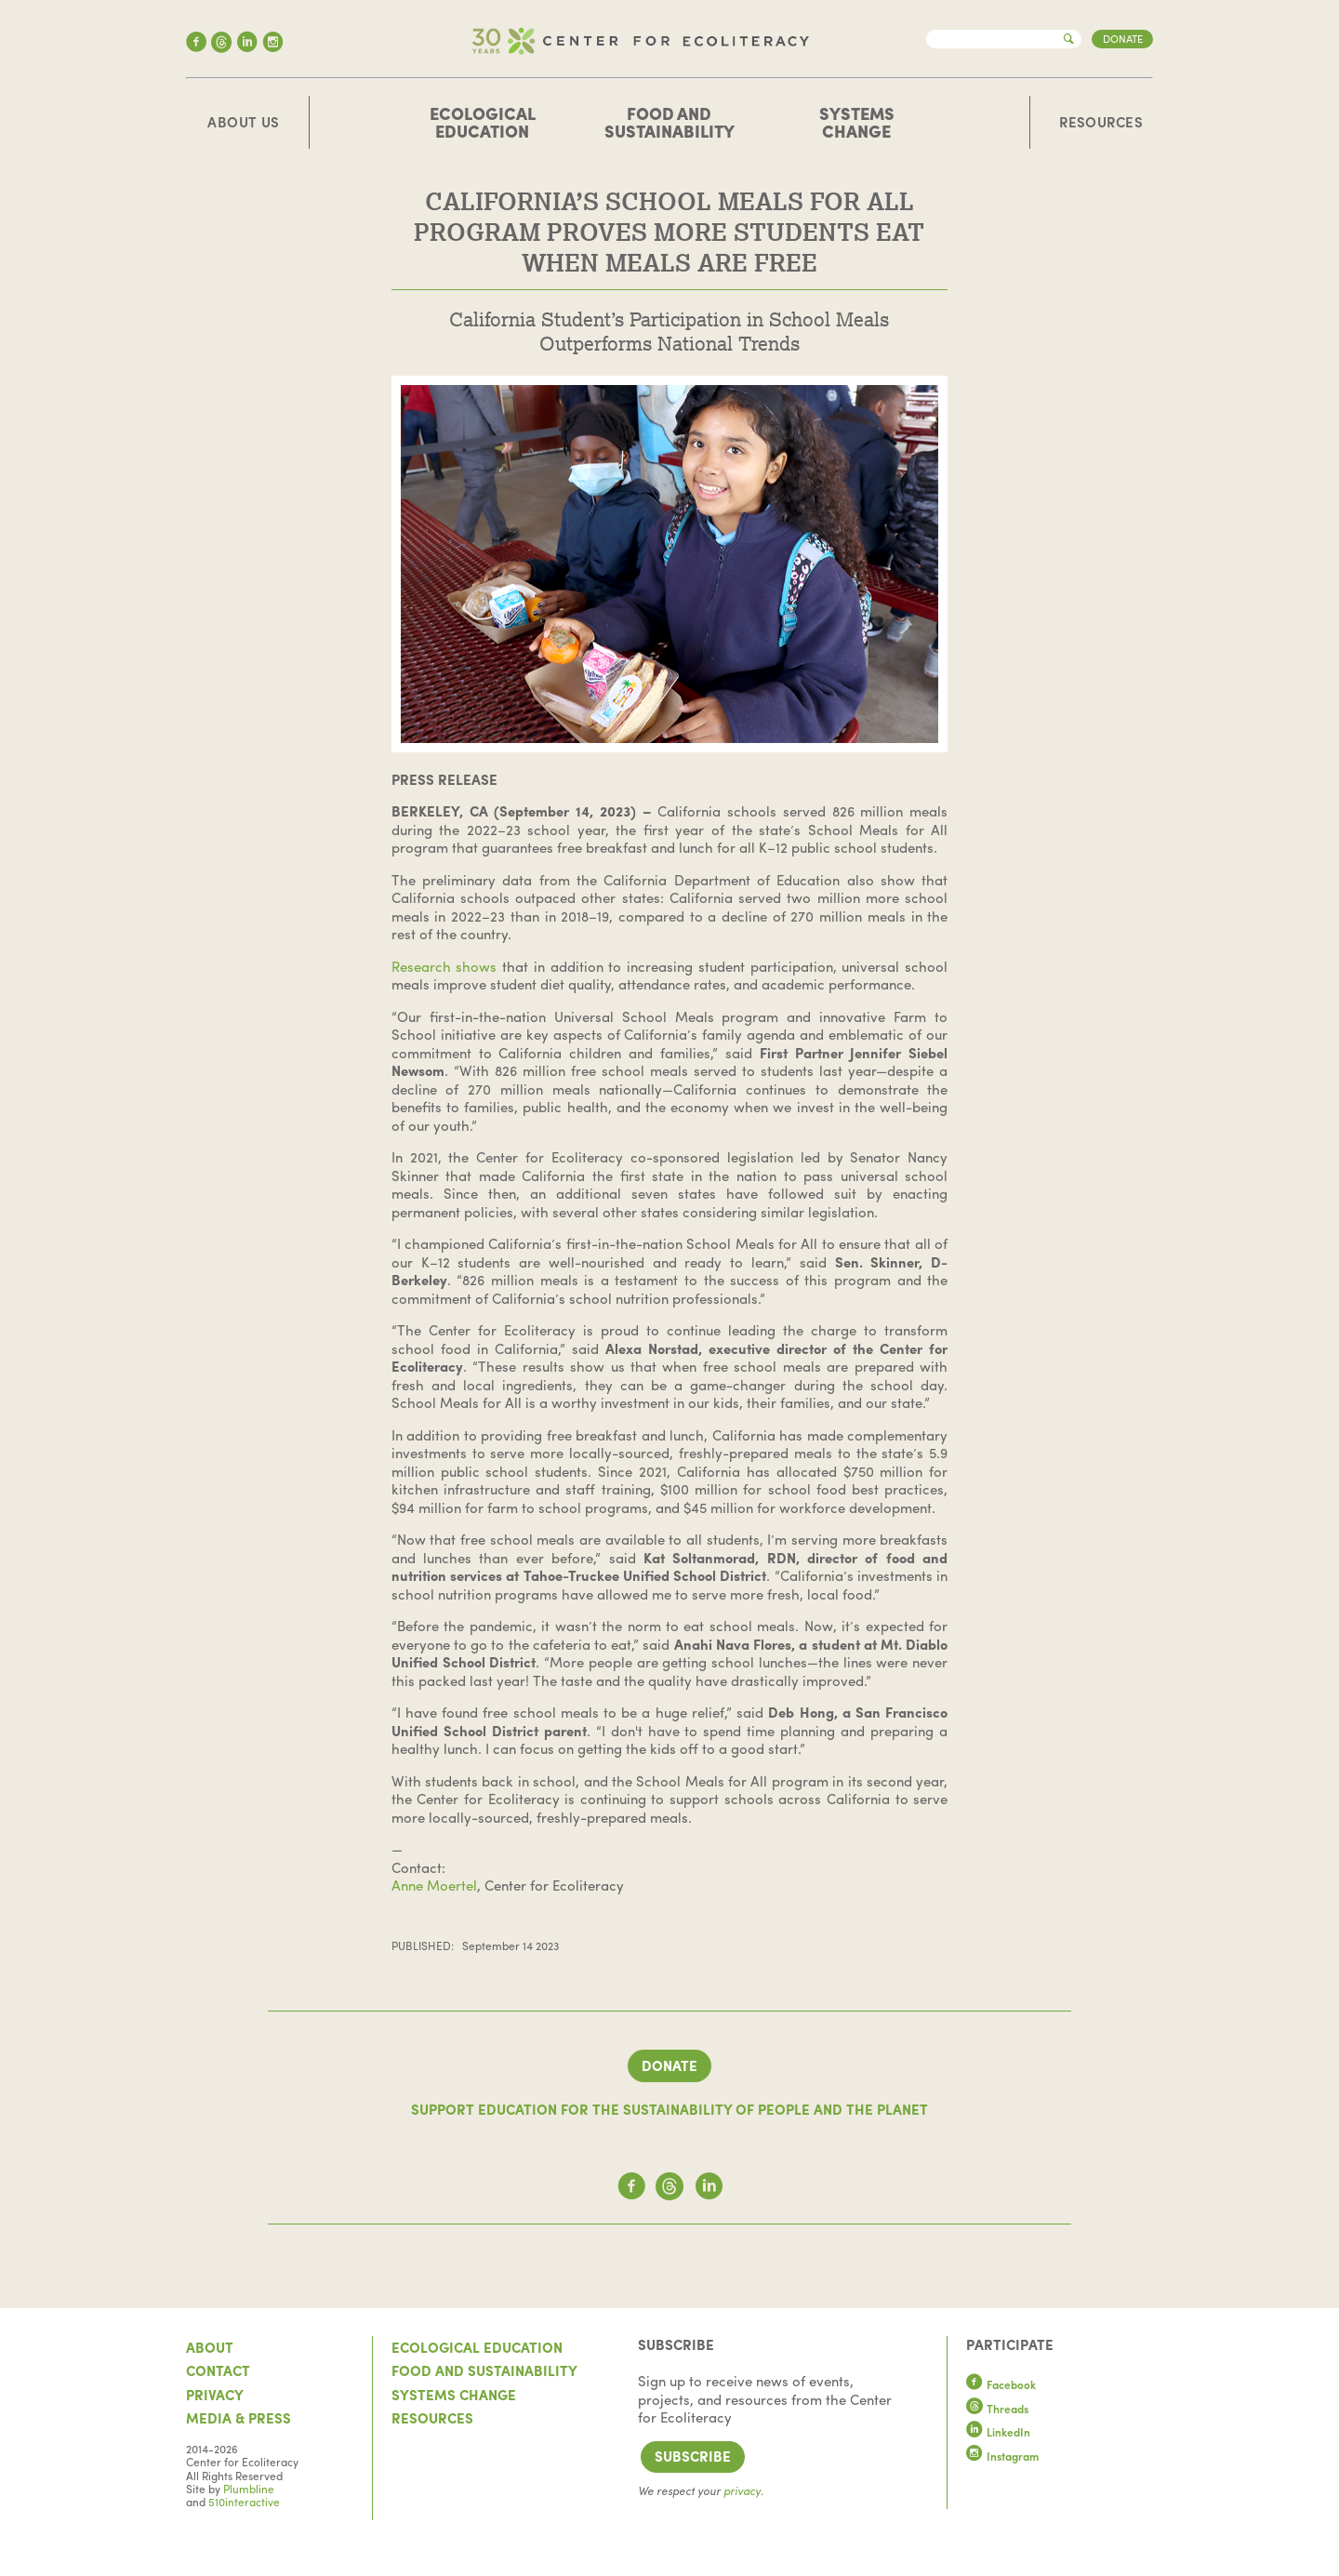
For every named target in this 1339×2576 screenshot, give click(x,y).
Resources (1101, 122)
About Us (243, 122)
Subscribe (693, 2456)
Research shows (444, 966)
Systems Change (857, 122)
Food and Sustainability (669, 122)
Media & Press (238, 2418)
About (209, 2347)
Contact (218, 2370)
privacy (742, 2490)
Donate (1123, 38)
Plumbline (248, 2488)
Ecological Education (483, 122)
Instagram (1003, 2456)
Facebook (1001, 2384)
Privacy (215, 2394)
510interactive (244, 2501)
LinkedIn (998, 2431)
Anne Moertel (434, 1885)
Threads (997, 2408)
